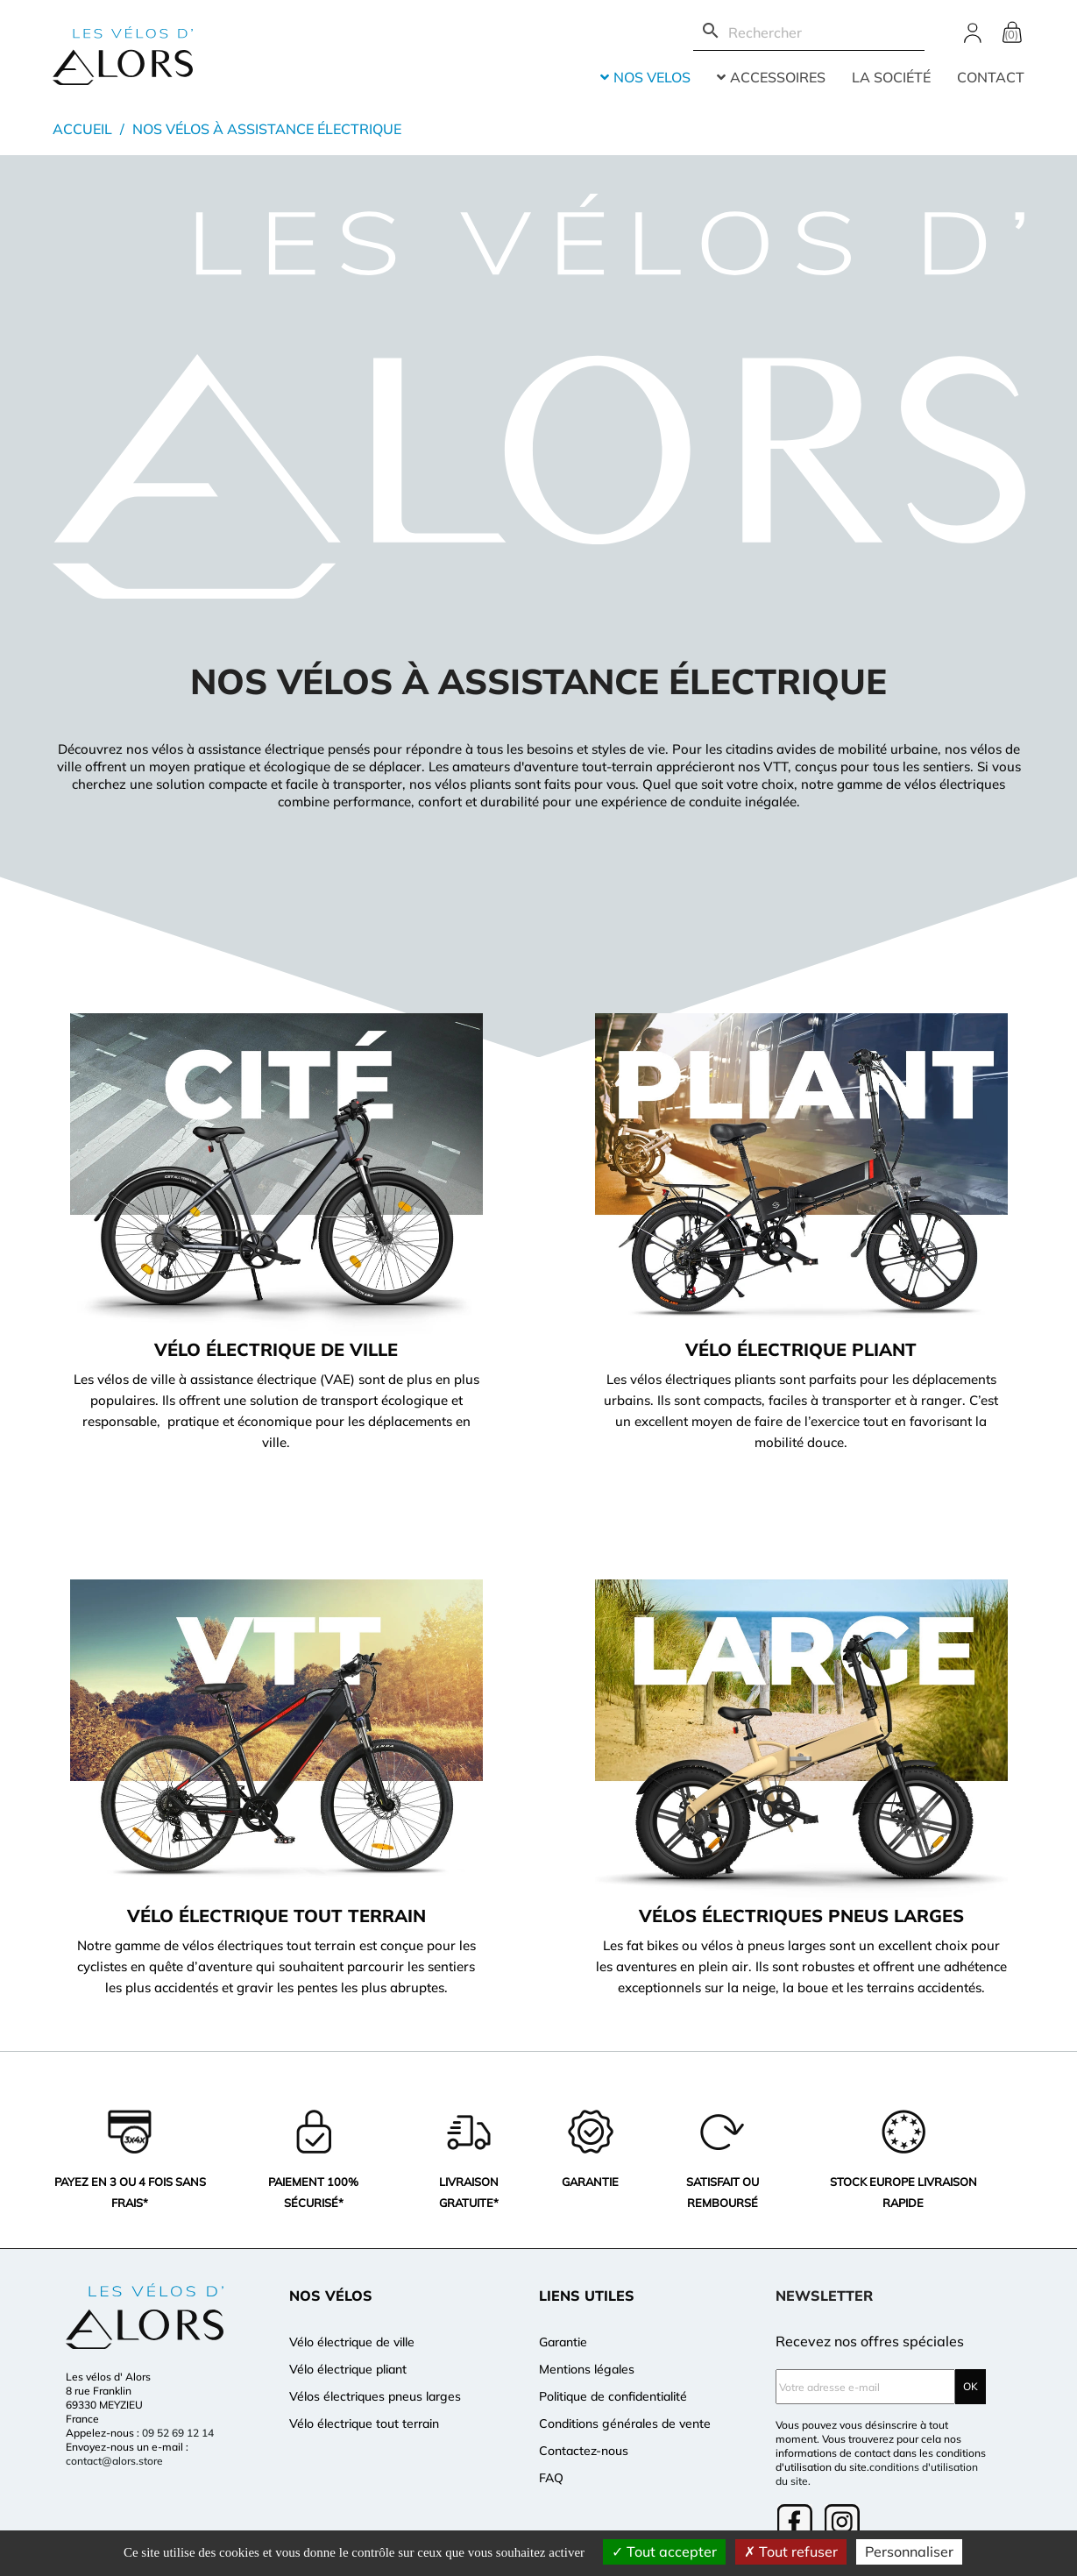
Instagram (843, 2523)
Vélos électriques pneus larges (375, 2396)
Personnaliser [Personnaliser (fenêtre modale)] (909, 2551)
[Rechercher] (809, 33)
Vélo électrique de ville (352, 2342)
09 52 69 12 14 (178, 2432)
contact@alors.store (114, 2460)
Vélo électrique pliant (348, 2369)
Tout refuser (791, 2551)
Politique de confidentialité (613, 2396)
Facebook (796, 2523)
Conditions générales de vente (625, 2423)
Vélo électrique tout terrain (364, 2423)
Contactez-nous (583, 2451)
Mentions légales (586, 2369)
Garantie (563, 2342)
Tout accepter (664, 2551)
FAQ (551, 2478)
